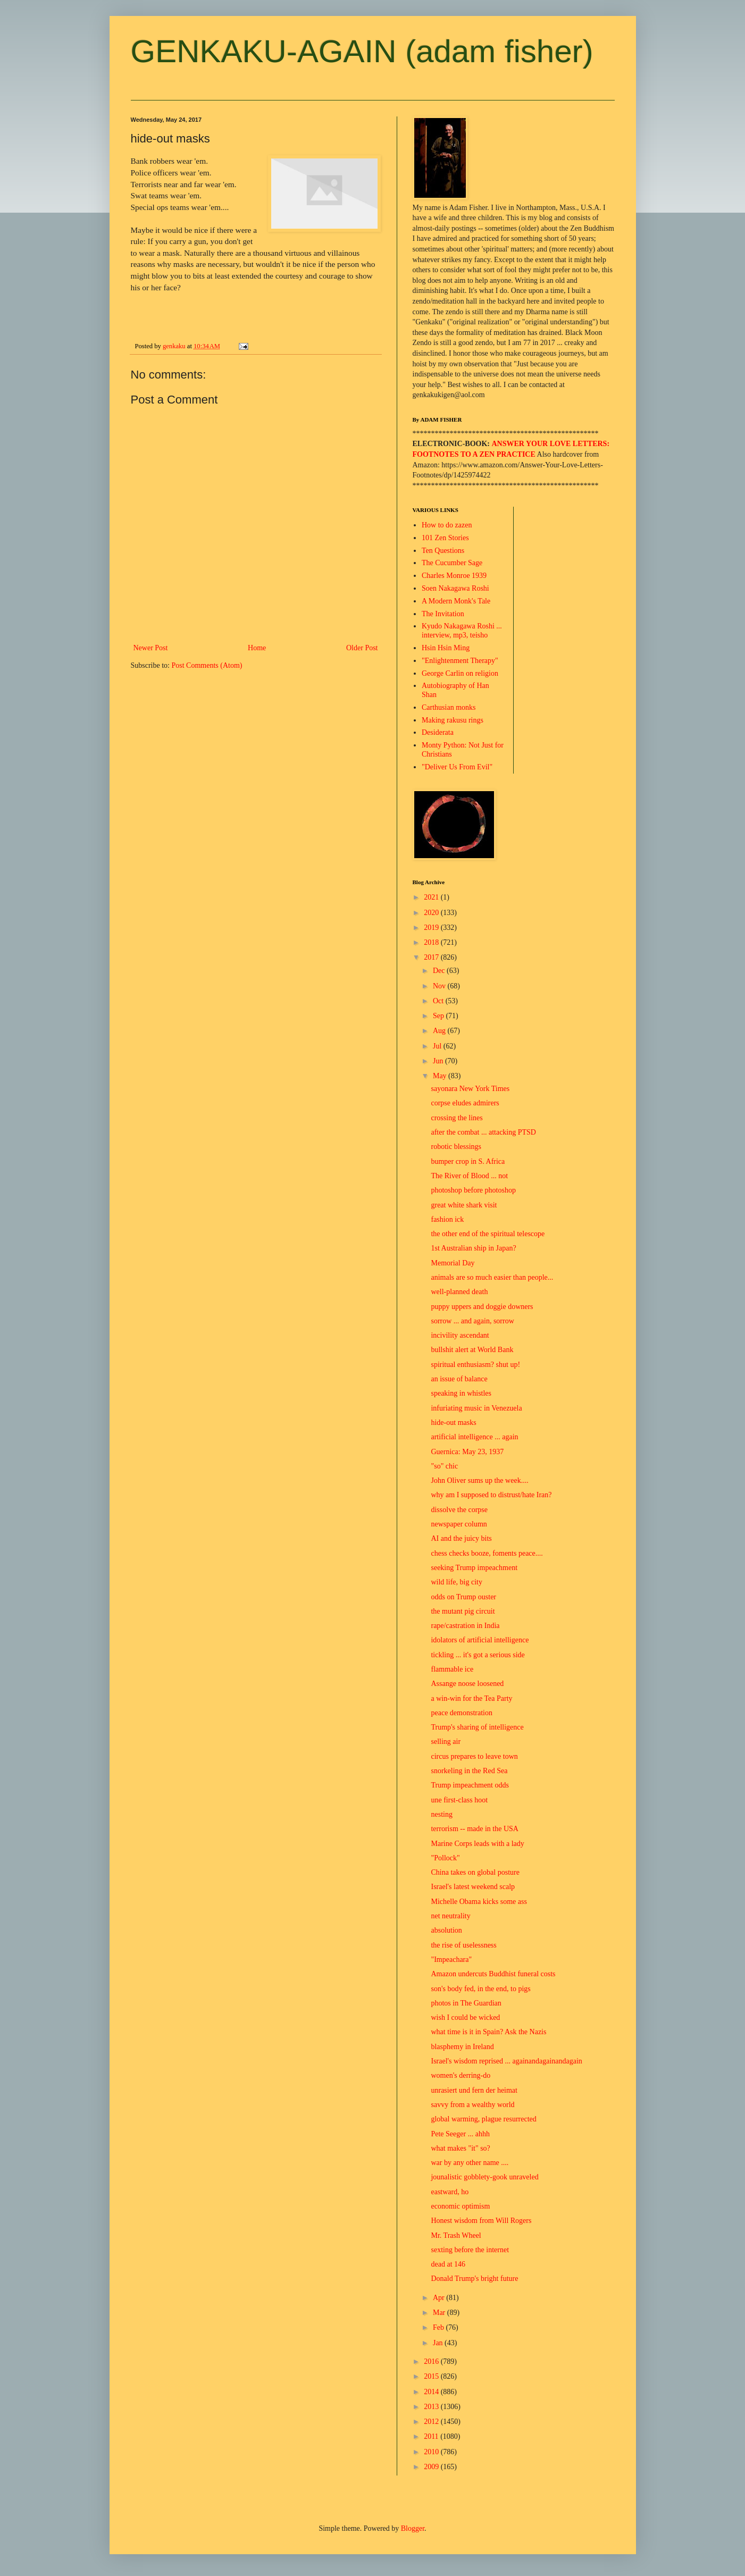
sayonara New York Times (470, 1089)
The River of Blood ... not (469, 1176)
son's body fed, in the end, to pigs (480, 1989)
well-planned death (459, 1292)
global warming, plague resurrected (483, 2119)
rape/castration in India (465, 1626)
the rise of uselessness (463, 1945)
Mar (440, 2313)
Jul (438, 1046)
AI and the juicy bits (461, 1538)
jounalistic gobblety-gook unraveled (484, 2177)
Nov (440, 986)
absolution (446, 1930)
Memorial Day (452, 1263)
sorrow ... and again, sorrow (472, 1321)
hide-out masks (453, 1423)
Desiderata (438, 732)
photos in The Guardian (466, 2003)
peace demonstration (461, 1713)
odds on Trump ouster (463, 1597)
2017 (432, 957)
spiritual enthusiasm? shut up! (475, 1365)
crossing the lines (456, 1118)
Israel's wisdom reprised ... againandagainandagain (506, 2061)
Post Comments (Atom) (207, 665)
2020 (432, 913)
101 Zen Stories (445, 538)
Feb (439, 2327)
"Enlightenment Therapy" (460, 661)
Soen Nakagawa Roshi (455, 588)
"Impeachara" (451, 1960)
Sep (439, 1016)
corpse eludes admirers (465, 1103)
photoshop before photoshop (473, 1190)
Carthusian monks (449, 707)
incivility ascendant (460, 1335)
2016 (432, 2361)
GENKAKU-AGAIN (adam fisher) (362, 51)
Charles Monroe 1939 (454, 576)
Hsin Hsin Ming (446, 648)
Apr (439, 2298)
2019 (432, 928)
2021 (432, 897)
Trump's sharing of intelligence (477, 1727)
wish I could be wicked (465, 2017)
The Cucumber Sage (452, 563)
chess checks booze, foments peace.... (486, 1553)
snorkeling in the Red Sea (469, 1771)
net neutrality (450, 1916)
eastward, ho (449, 2192)
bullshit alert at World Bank (472, 1350)
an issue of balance (459, 1379)
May (440, 1076)
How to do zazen (447, 525)
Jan (439, 2343)
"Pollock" (445, 1858)
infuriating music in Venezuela (476, 1408)
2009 (432, 2467)
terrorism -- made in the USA (474, 1829)
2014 (432, 2392)
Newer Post (150, 648)
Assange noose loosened (467, 1684)
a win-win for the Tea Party (471, 1698)
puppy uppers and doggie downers (482, 1307)
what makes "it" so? (460, 2148)
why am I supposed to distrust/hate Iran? (491, 1495)
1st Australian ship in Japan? (473, 1248)
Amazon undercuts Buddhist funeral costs (493, 1974)
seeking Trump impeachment (474, 1568)
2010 (432, 2452)
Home (257, 648)
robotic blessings (456, 1147)
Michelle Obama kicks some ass (478, 1902)
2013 (432, 2407)
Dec (440, 971)
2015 (432, 2376)
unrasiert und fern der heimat (474, 2090)
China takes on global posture (475, 1872)
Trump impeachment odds (469, 1785)
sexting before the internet (470, 2250)
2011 (432, 2436)
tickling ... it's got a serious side (477, 1655)
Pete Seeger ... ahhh (460, 2134)
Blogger (412, 2528)
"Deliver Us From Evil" (457, 767)
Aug (440, 1031)
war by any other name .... (469, 2163)
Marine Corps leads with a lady (477, 1844)
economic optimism (460, 2206)
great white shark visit (464, 1205)
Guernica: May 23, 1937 (467, 1452)
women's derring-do (460, 2075)
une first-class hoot (459, 1800)
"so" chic (444, 1466)
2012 (432, 2422)
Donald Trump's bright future (474, 2279)
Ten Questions (443, 551)
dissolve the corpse (459, 1510)
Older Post (362, 648)
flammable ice (452, 1669)
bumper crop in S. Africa (468, 1161)
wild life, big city (456, 1582)
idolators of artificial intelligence (480, 1640)
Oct (439, 1001)
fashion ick (447, 1219)
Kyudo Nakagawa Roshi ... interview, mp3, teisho (462, 630)
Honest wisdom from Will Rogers (481, 2221)
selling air (446, 1742)
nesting (441, 1814)
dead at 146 (448, 2264)
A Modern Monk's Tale (456, 601)
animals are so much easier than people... (492, 1277)
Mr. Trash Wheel (456, 2235)
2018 (432, 942)
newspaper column (459, 1524)
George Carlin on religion (460, 673)
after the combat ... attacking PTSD (483, 1132)
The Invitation (443, 614)
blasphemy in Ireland (462, 2047)
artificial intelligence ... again (474, 1437)
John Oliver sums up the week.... (479, 1480)
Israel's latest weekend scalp (473, 1887)
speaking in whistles (461, 1393)
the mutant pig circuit (463, 1611)
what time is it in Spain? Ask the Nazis (488, 2032)
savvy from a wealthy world (472, 2105)
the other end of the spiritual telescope (488, 1234)
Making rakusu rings (452, 720)
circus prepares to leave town (474, 1756)
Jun (439, 1061)
